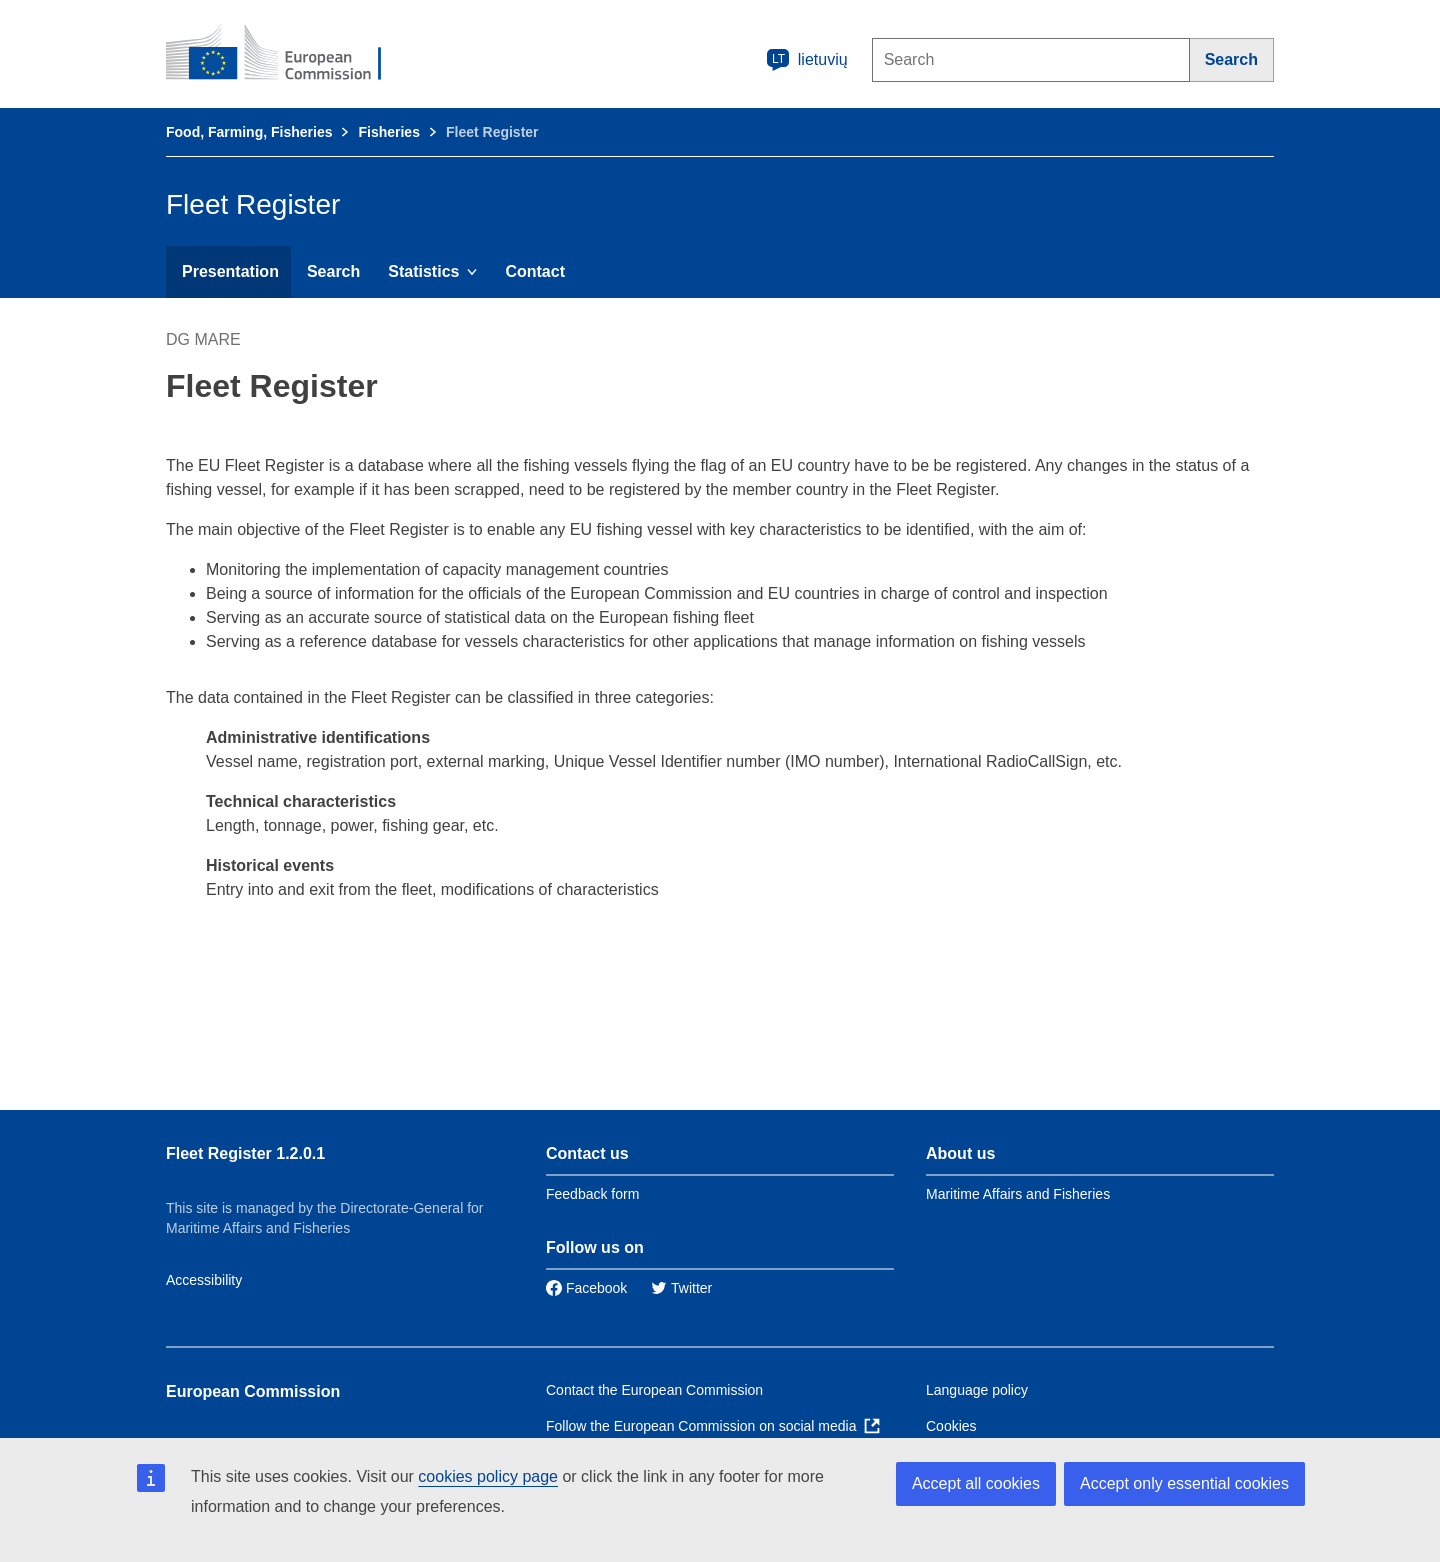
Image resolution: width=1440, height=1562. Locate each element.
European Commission (253, 1391)
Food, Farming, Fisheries (249, 132)
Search (333, 271)
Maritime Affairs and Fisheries (1018, 1194)
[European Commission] (287, 54)
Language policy (977, 1390)
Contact (535, 271)
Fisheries (388, 132)
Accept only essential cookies (1184, 1483)
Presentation (230, 271)
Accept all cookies (976, 1483)
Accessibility (204, 1280)
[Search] (1232, 60)
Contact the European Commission (654, 1390)
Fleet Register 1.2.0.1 (245, 1153)
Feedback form (592, 1194)
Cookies (951, 1426)
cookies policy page (488, 1476)
